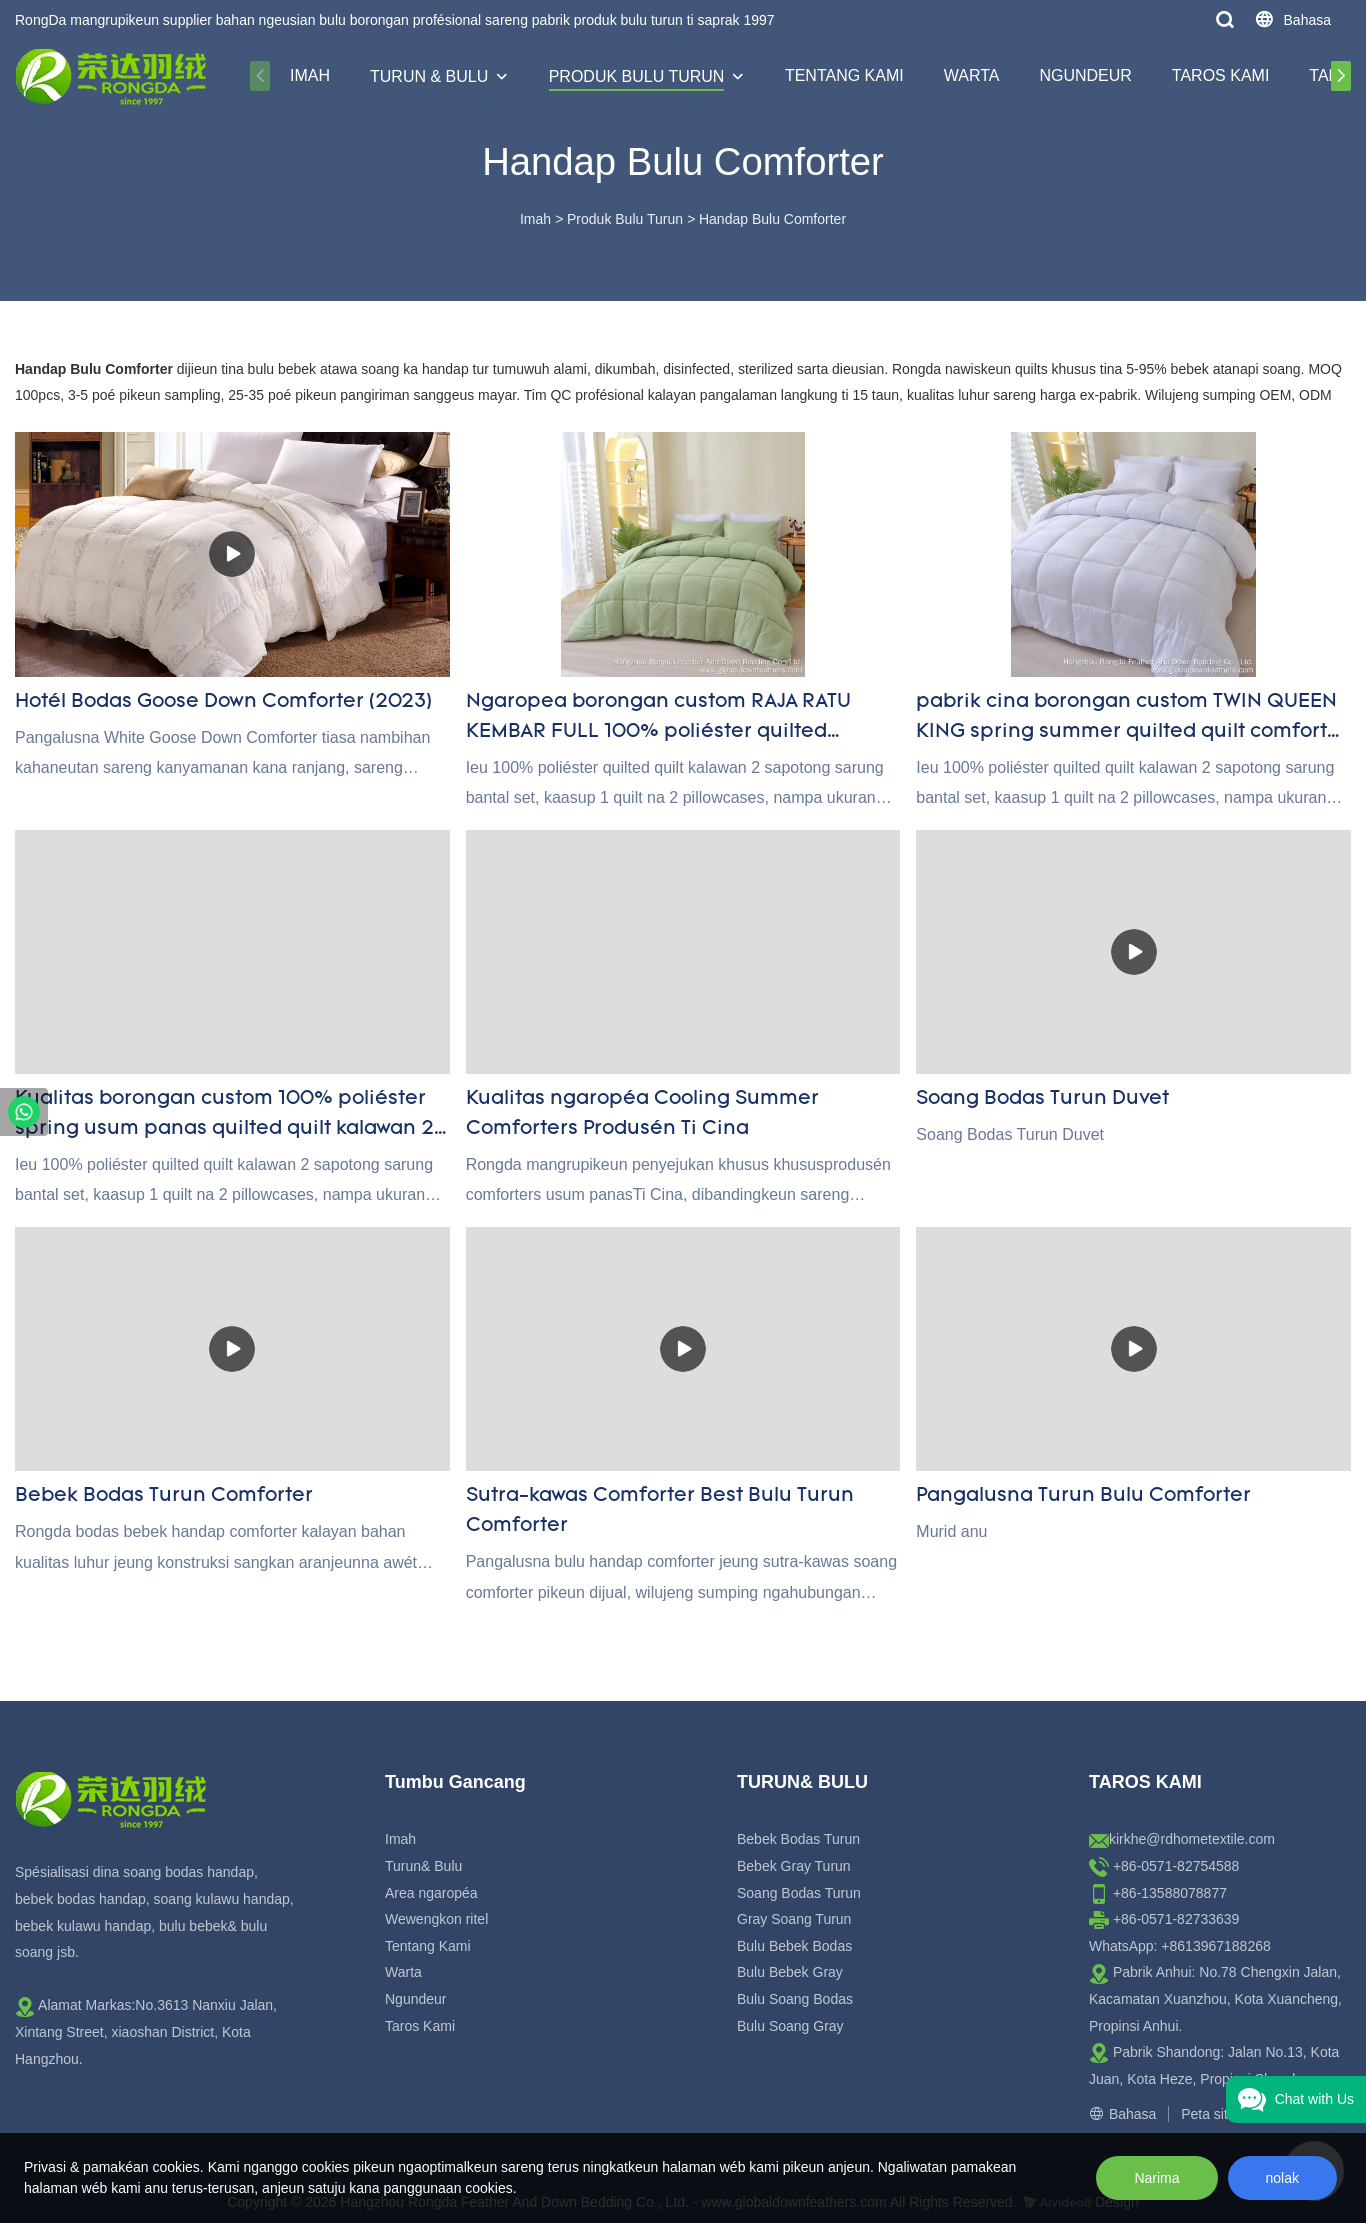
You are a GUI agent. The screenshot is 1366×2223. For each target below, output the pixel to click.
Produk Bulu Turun (637, 76)
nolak (1282, 2178)
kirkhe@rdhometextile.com (1192, 1839)
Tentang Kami (844, 75)
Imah (310, 75)
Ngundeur (1085, 75)
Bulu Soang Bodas (795, 1999)
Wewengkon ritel (436, 1919)
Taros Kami (1221, 75)
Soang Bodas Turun (799, 1893)
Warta (972, 75)
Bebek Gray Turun (794, 1866)
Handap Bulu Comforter (772, 219)
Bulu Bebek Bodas (794, 1946)
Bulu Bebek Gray (790, 1972)
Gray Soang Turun (794, 1919)
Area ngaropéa (431, 1893)
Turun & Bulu (429, 76)
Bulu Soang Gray (790, 2026)
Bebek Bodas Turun (798, 1839)
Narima (1156, 2178)
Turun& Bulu (423, 1866)
